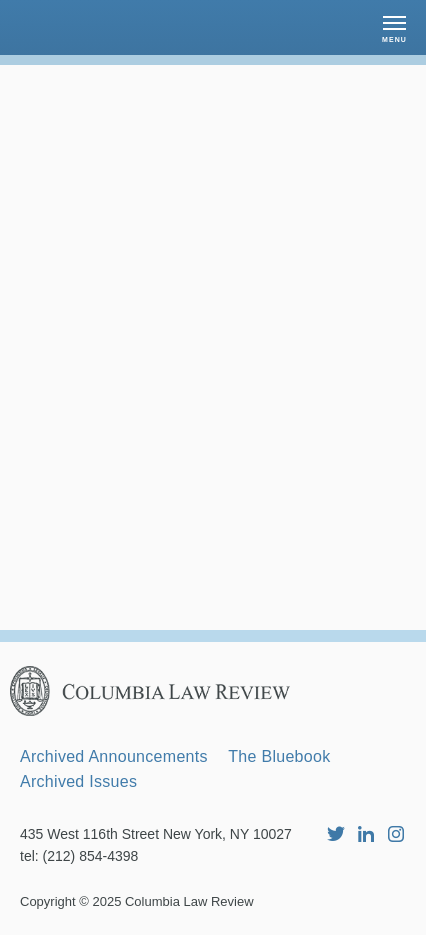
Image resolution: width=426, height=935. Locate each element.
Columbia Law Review (189, 901)
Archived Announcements (114, 756)
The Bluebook (279, 756)
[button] (394, 27)
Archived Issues (78, 781)
